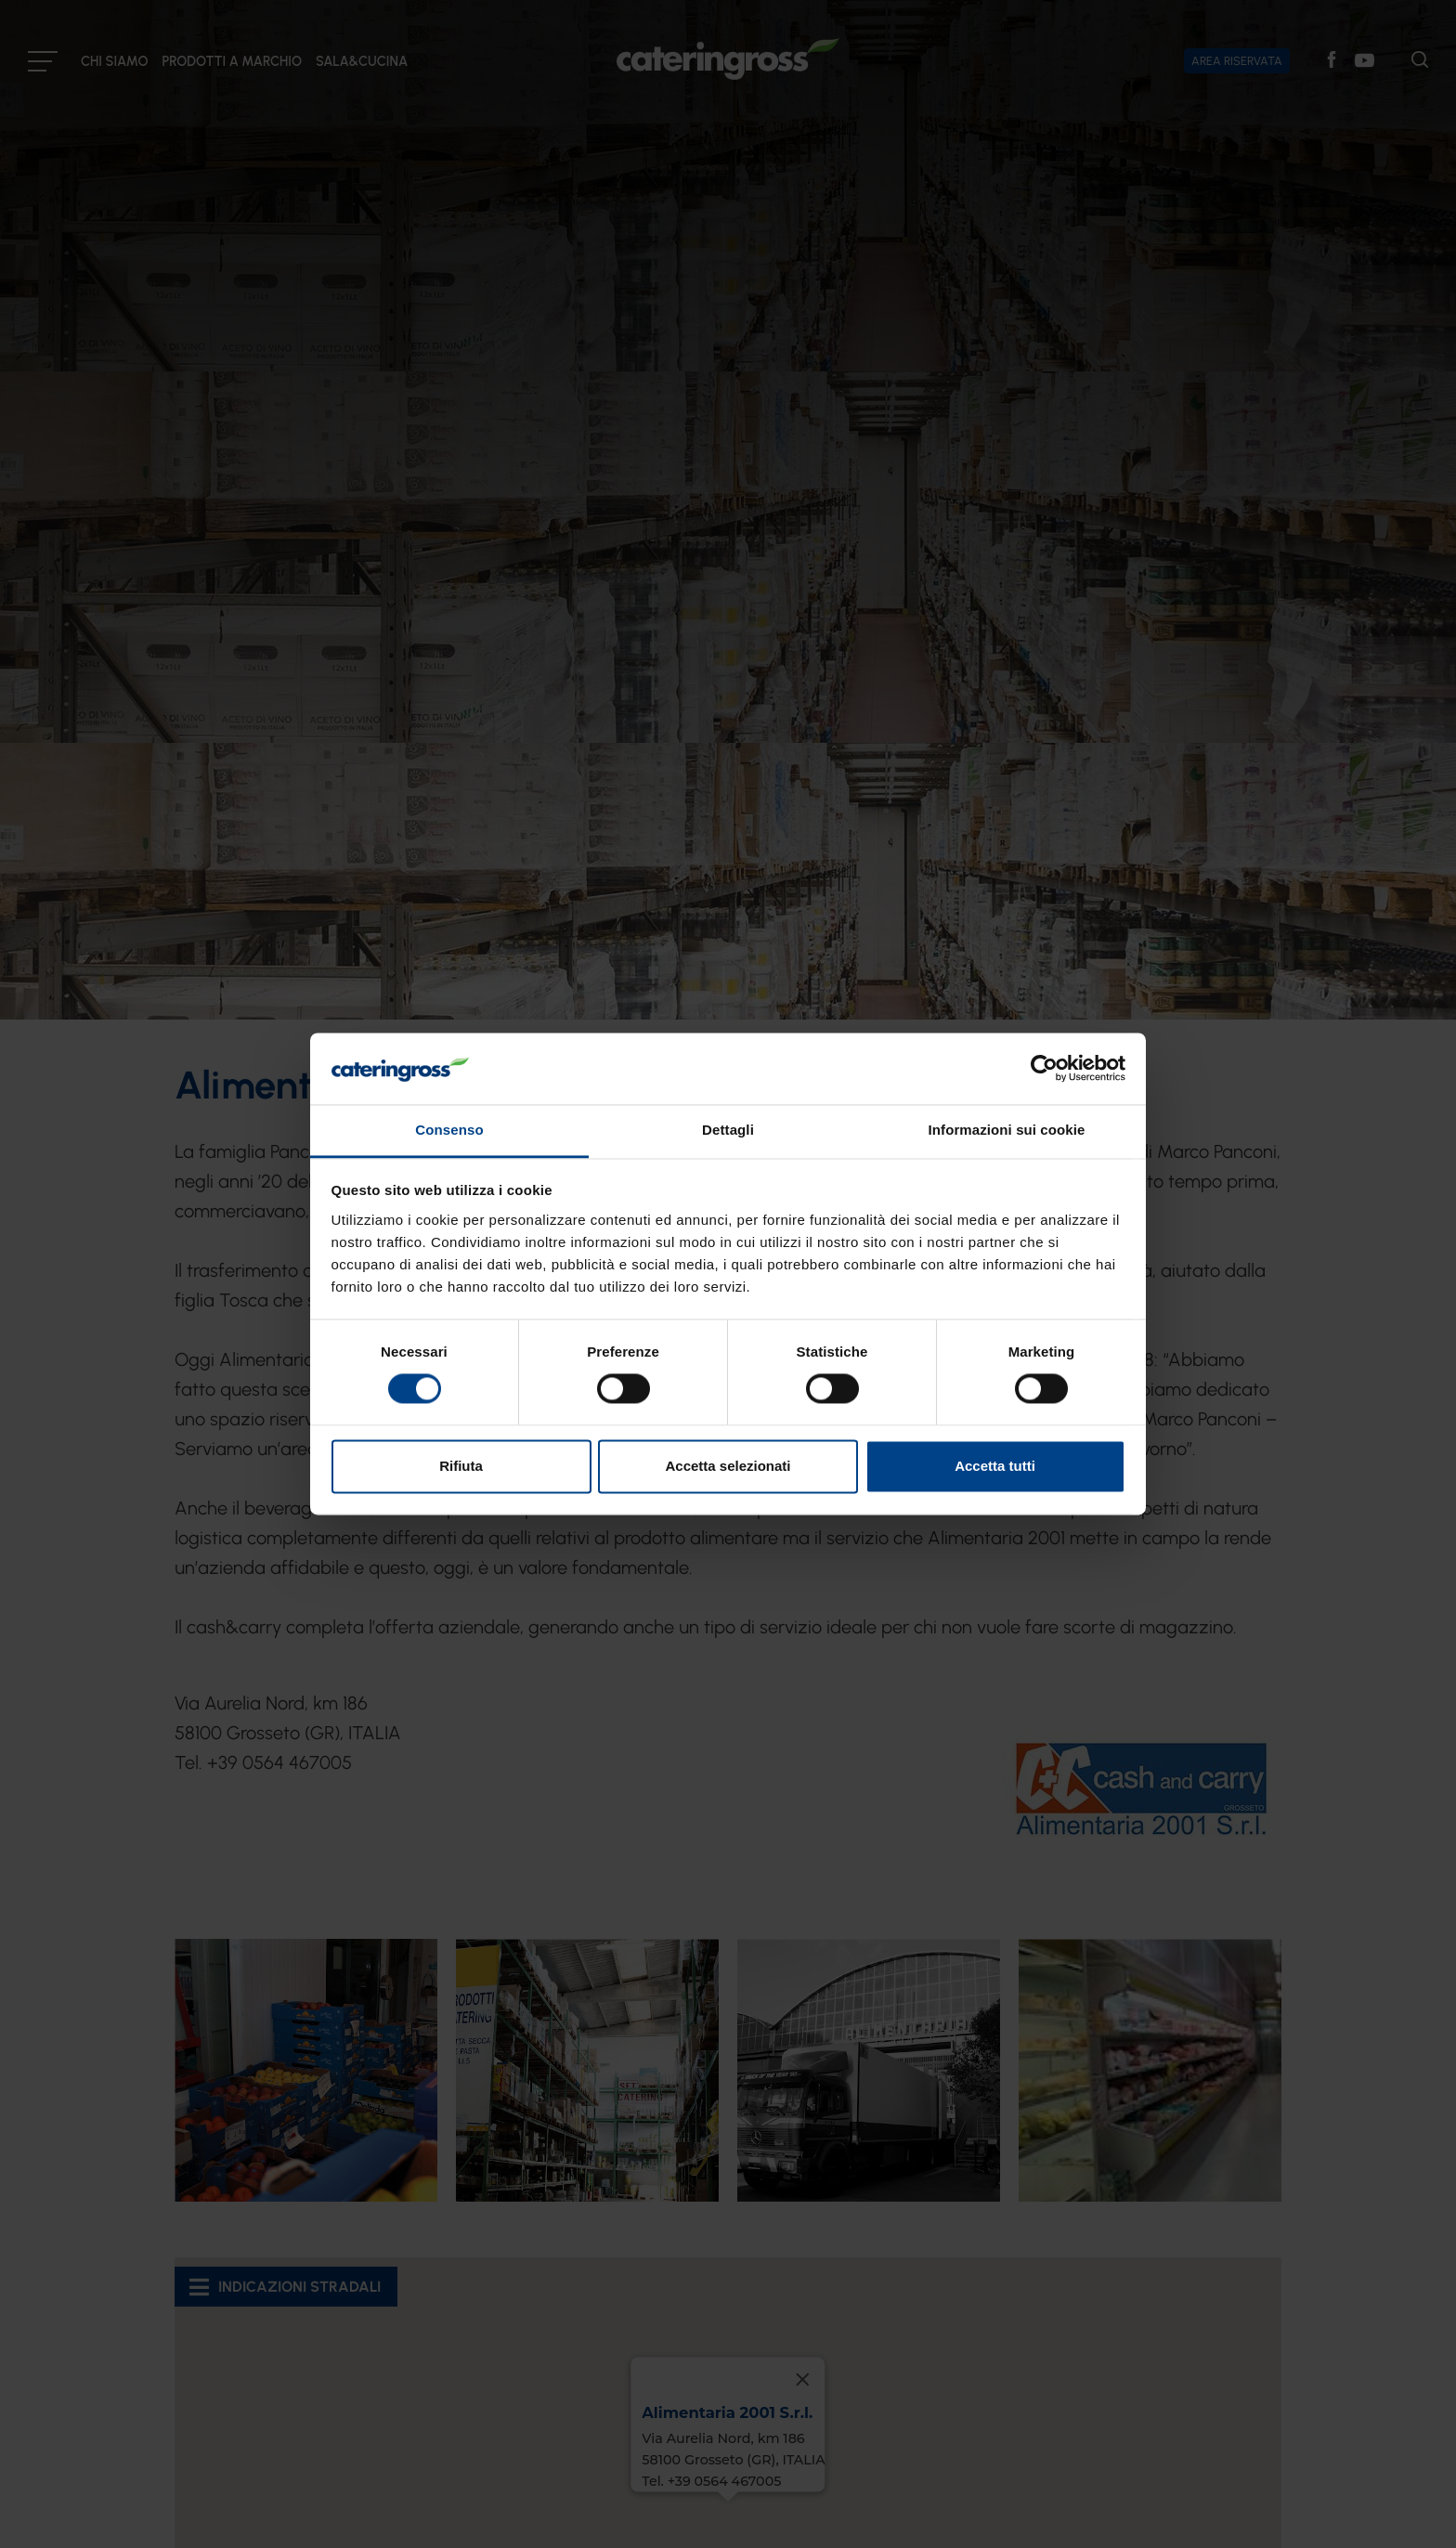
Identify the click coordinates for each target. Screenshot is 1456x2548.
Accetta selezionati (727, 1466)
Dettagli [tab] (728, 1130)
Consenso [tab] (449, 1130)
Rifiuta (461, 1466)
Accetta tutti (995, 1466)
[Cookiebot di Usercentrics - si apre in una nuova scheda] (1044, 1069)
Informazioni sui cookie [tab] (1007, 1130)
